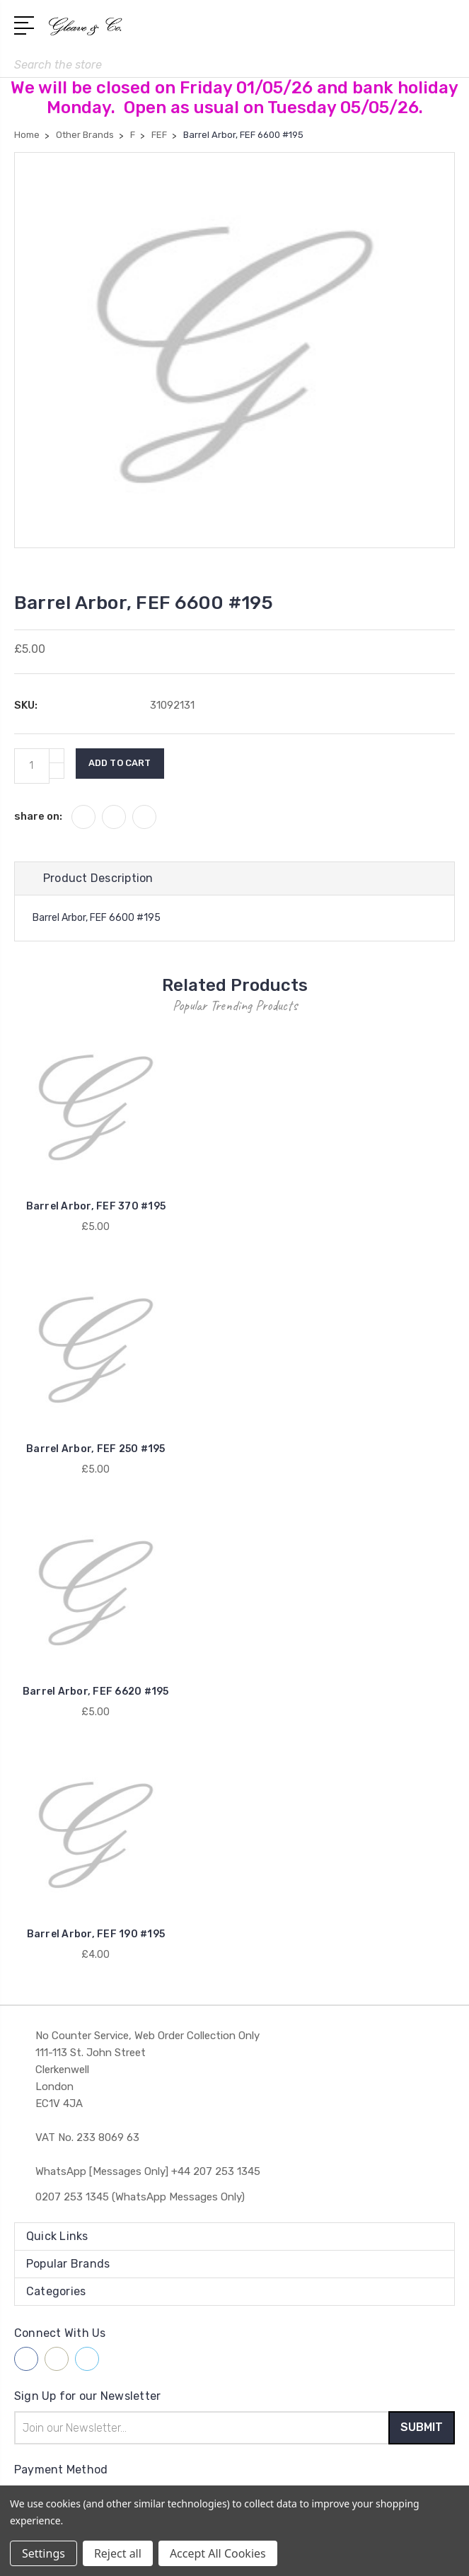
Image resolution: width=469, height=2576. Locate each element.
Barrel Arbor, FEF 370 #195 (96, 1207)
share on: (38, 816)
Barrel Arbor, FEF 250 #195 (96, 1450)
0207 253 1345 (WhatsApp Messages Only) (140, 2197)
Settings (43, 2553)
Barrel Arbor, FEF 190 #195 (96, 1934)
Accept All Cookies (218, 2553)
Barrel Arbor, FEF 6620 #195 (96, 1692)
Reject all (117, 2553)
